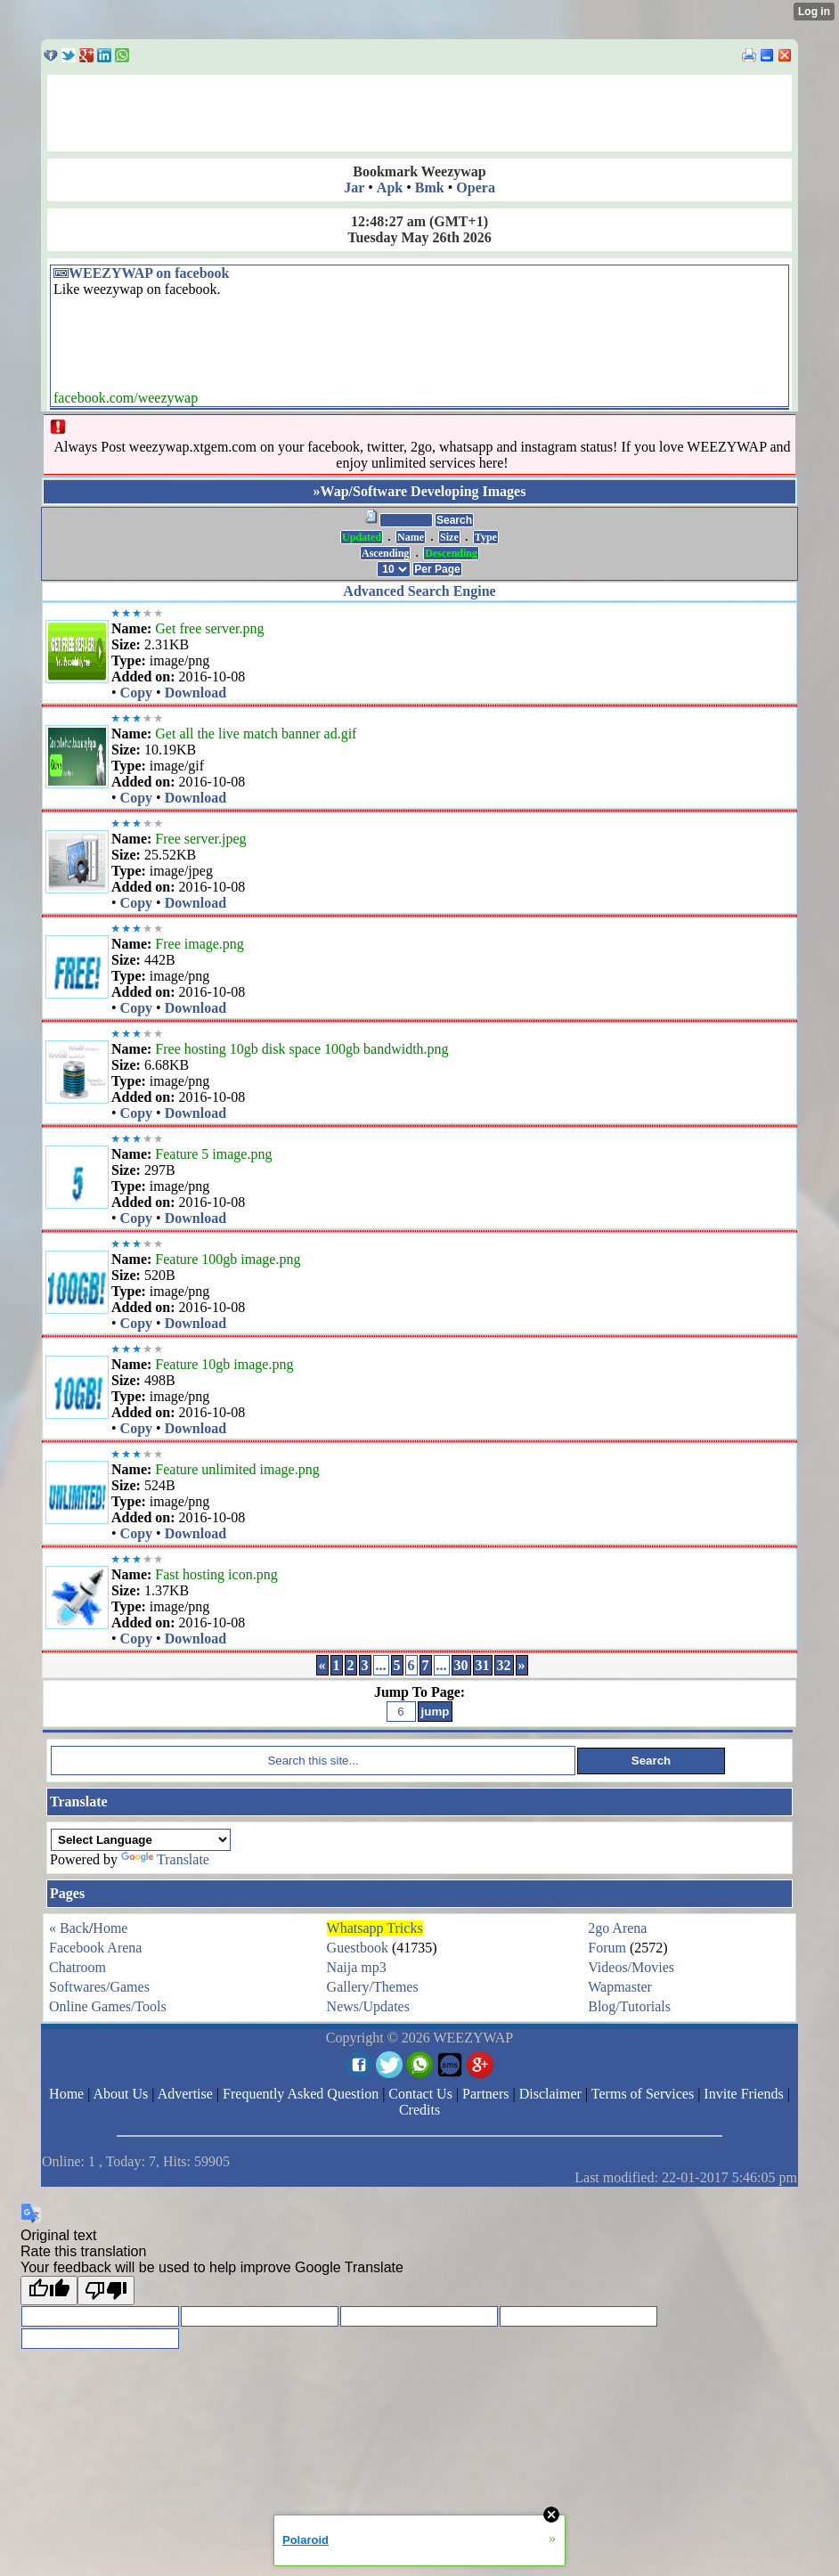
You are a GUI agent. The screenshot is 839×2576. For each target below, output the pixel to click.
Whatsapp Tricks (375, 1928)
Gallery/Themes (373, 1986)
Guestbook (357, 1947)
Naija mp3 (357, 1967)
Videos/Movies (631, 1967)
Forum (607, 1947)
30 (461, 1665)
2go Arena (617, 1928)
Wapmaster (620, 1986)
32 (504, 1665)
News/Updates (368, 2006)
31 (483, 1665)
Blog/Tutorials (629, 2006)
